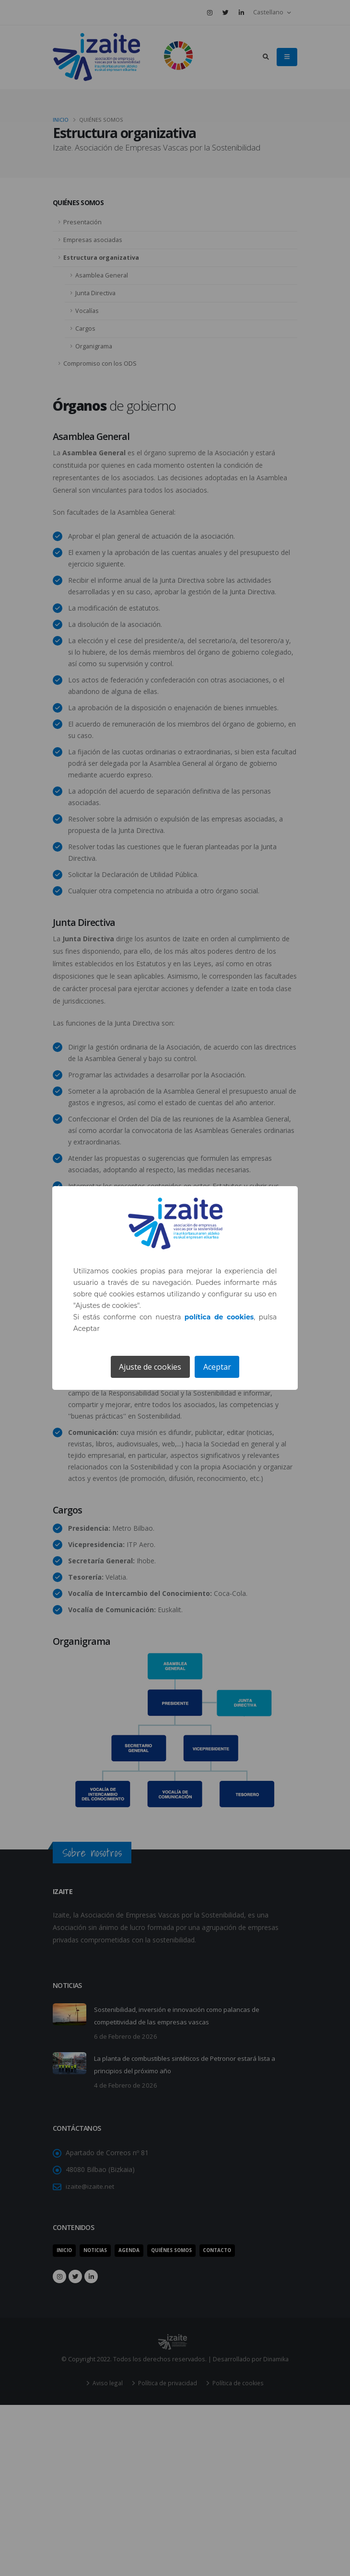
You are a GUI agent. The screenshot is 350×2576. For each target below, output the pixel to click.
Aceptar (217, 1367)
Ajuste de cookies (150, 1367)
